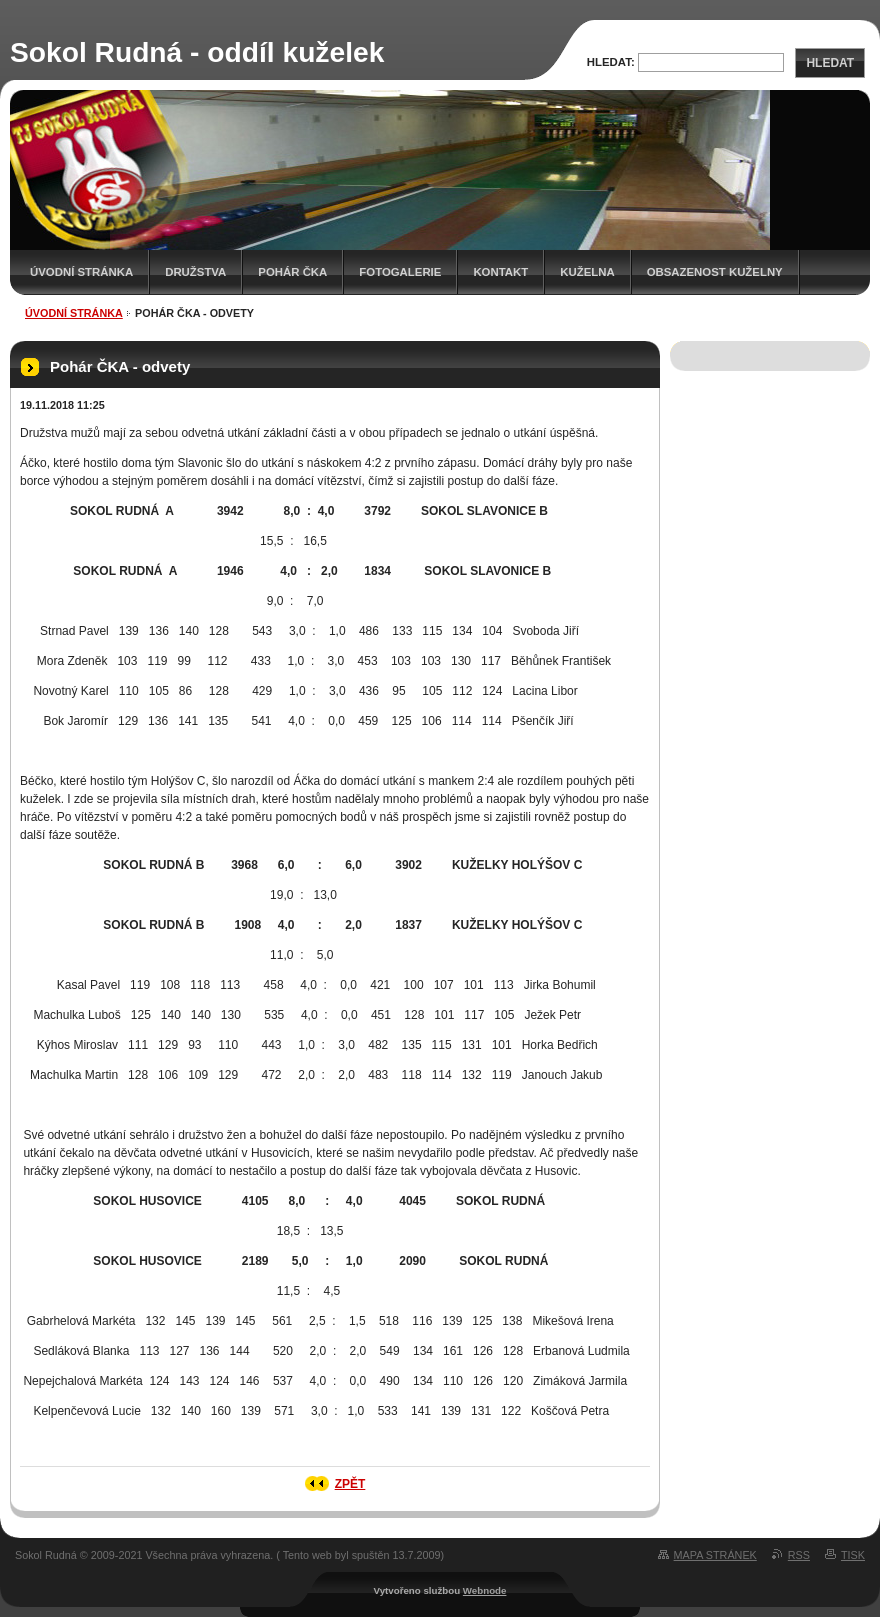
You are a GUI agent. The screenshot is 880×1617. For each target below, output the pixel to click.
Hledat (830, 63)
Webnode (485, 1590)
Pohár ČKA (292, 272)
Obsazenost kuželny (715, 272)
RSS (799, 1555)
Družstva (195, 272)
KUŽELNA (587, 272)
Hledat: (611, 62)
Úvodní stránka (81, 272)
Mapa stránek (715, 1555)
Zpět (350, 1484)
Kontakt (500, 272)
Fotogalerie (400, 272)
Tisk (853, 1555)
